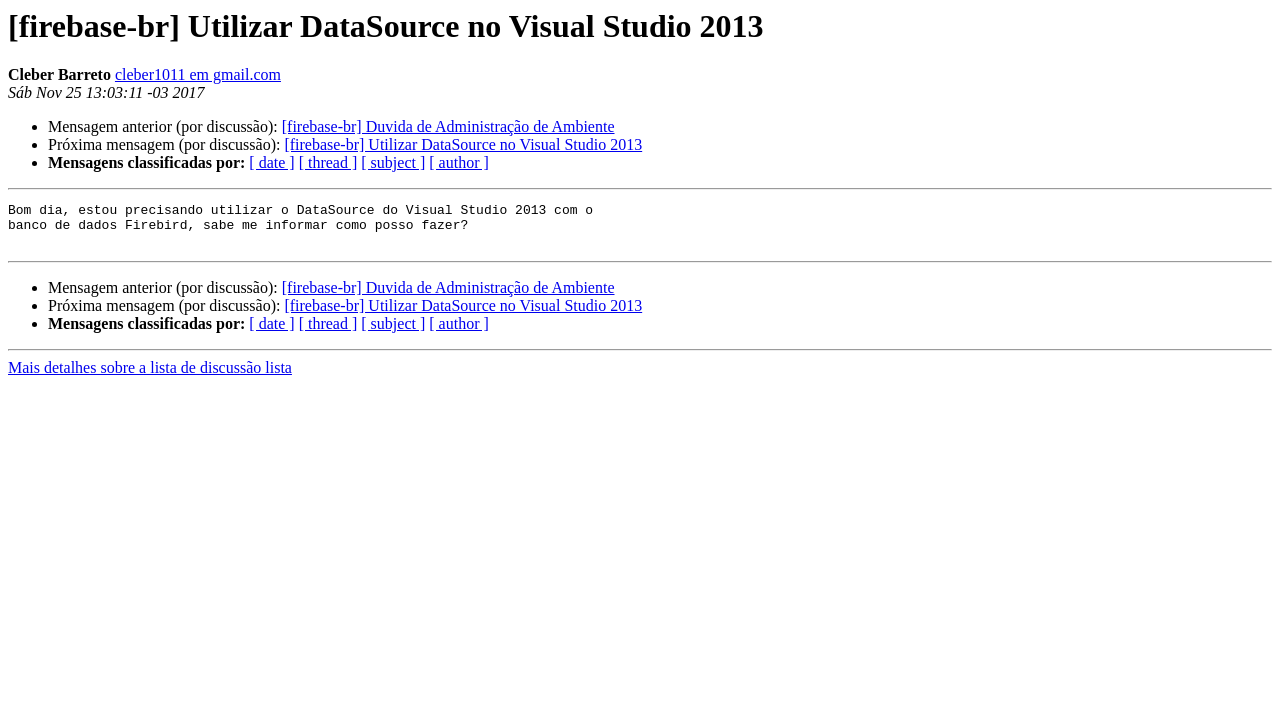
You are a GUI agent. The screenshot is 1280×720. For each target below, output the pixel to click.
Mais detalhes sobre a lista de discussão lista (150, 376)
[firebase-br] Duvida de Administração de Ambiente (448, 126)
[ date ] (271, 162)
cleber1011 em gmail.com (198, 74)
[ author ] (459, 162)
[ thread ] (328, 162)
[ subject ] (393, 162)
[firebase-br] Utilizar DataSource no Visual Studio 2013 (463, 144)
